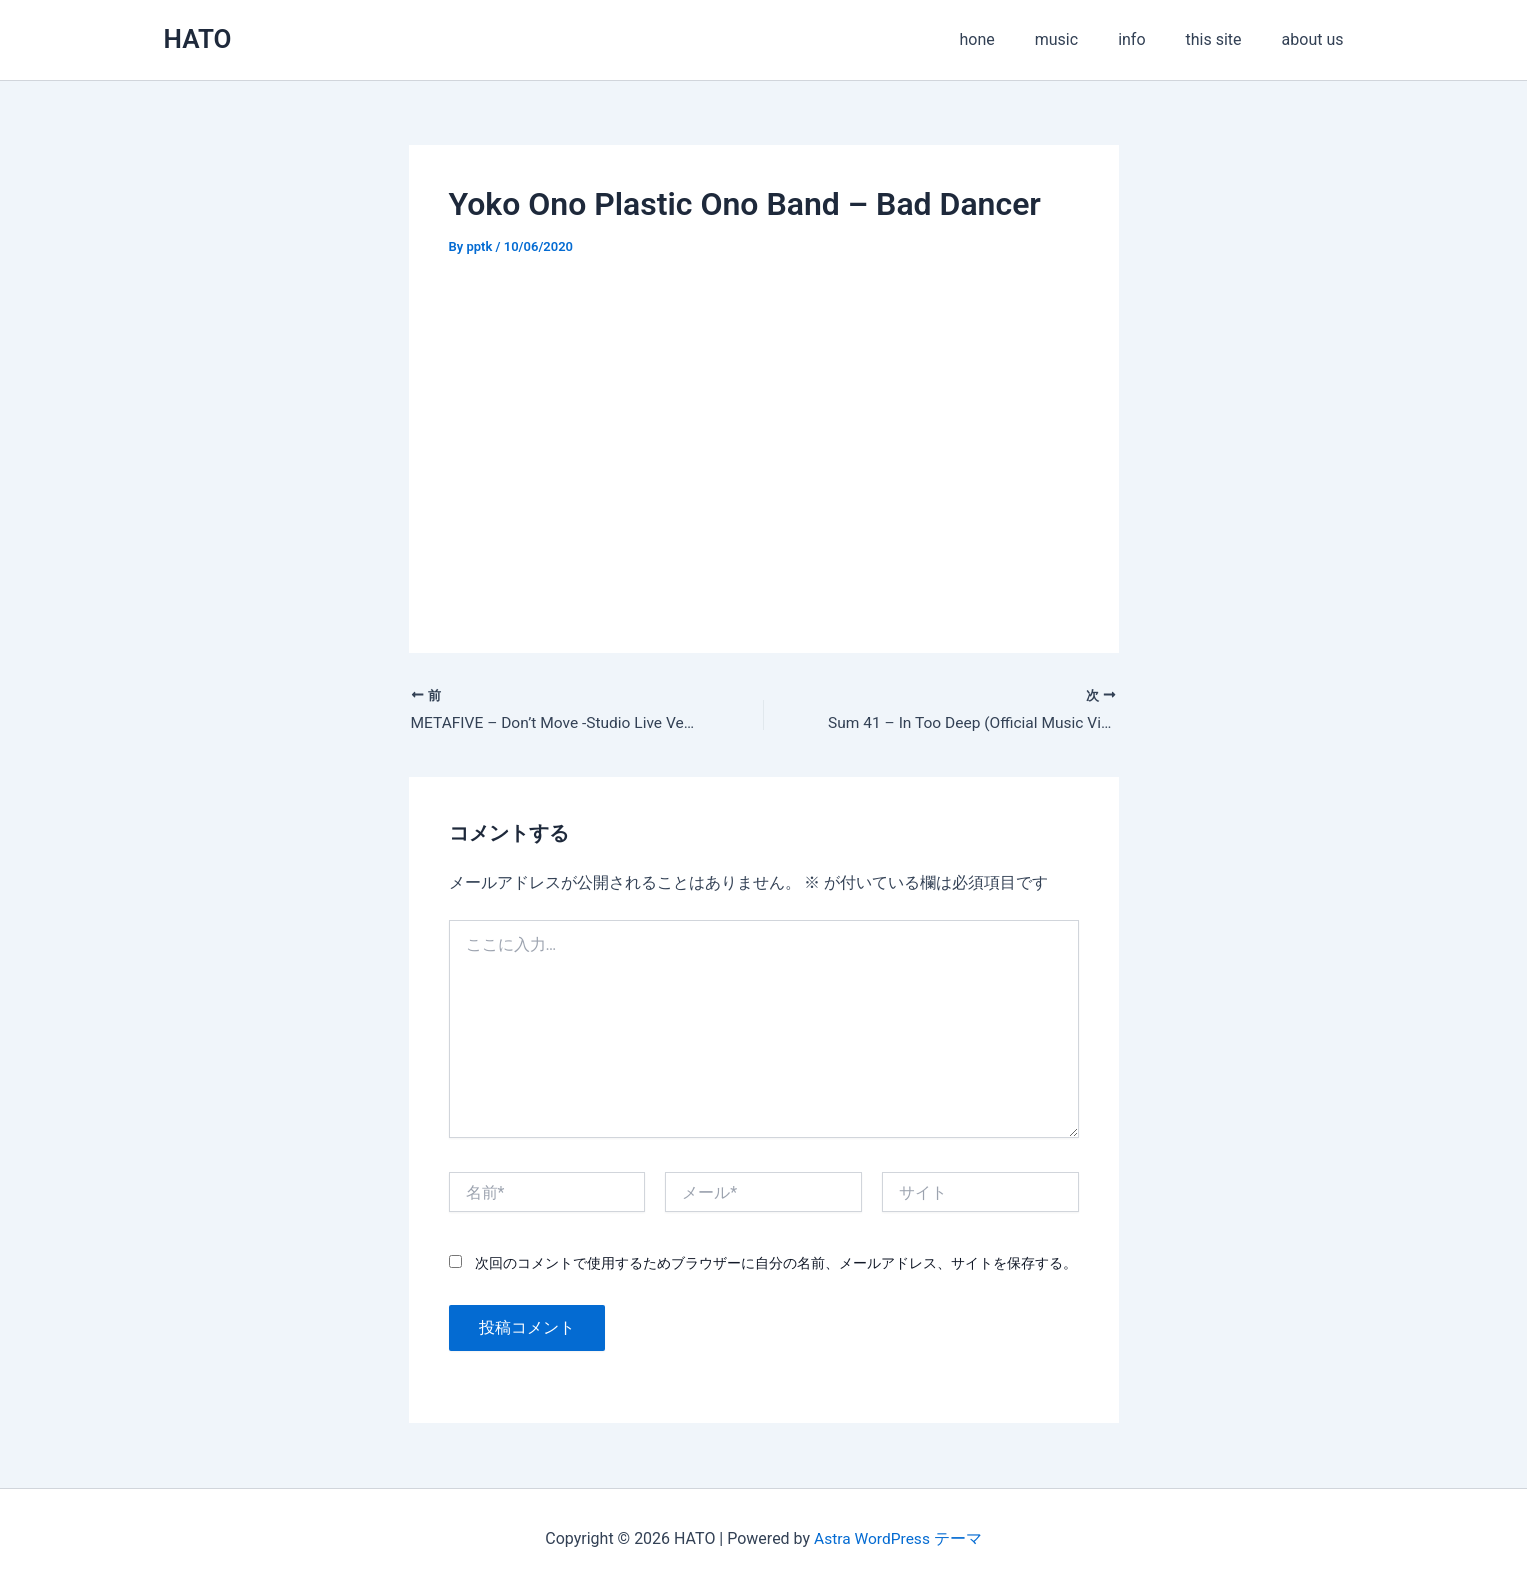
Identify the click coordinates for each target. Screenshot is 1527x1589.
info (1151, 39)
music (1084, 39)
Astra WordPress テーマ (897, 1538)
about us (1317, 39)
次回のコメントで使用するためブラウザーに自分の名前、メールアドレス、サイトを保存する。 (776, 1264)
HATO (198, 39)
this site (1226, 39)
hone (1012, 39)
